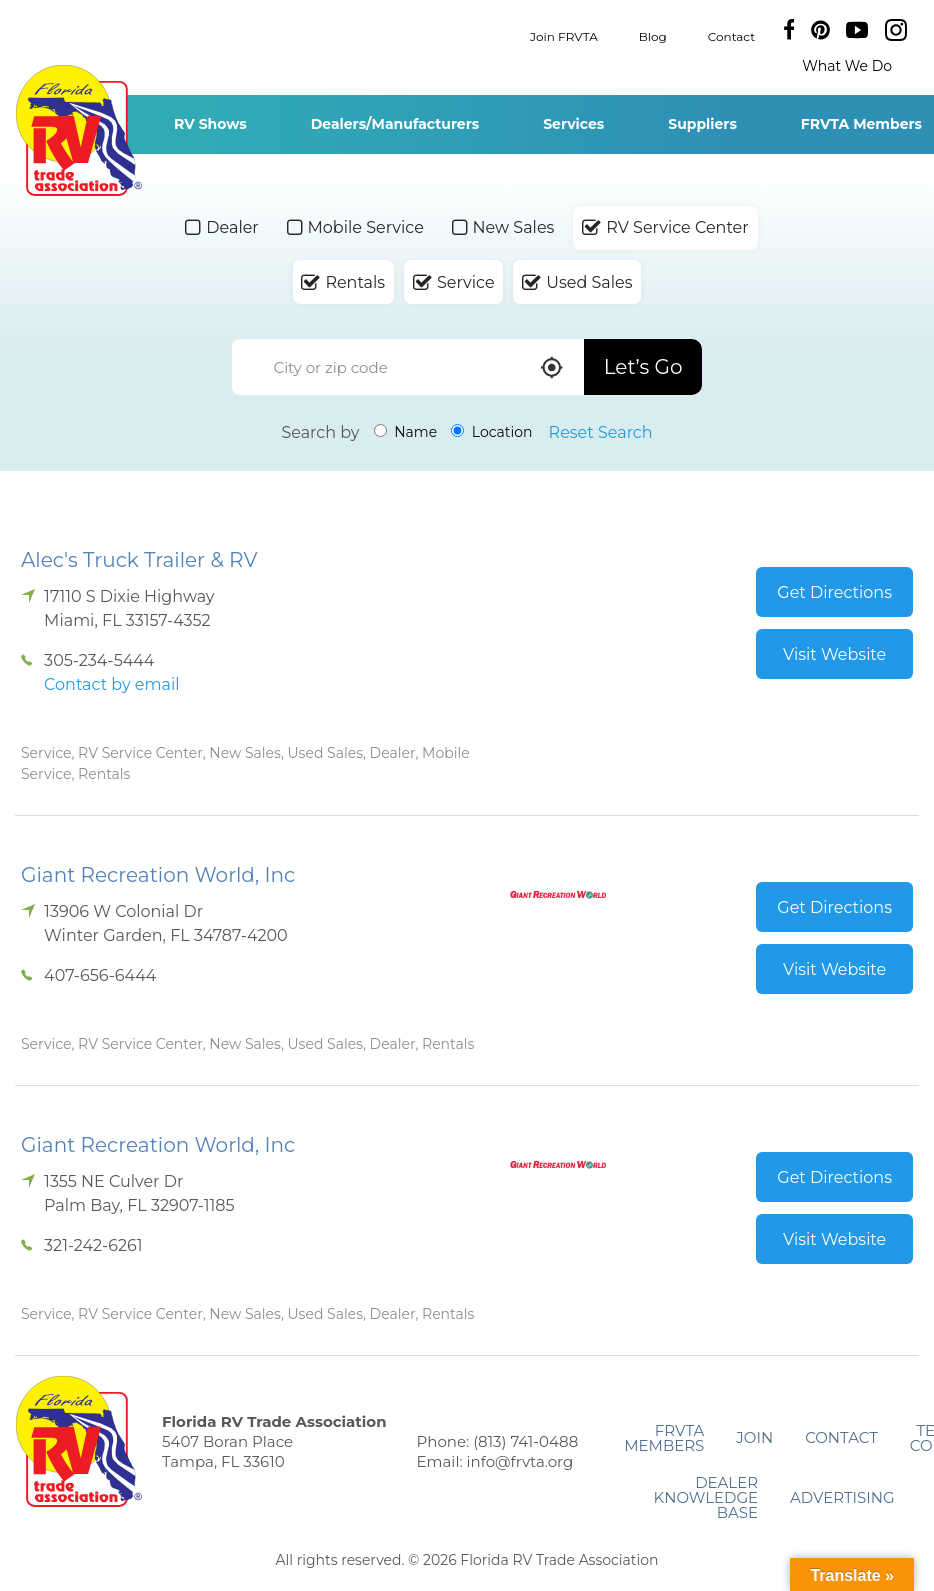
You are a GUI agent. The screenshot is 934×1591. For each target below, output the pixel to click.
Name (406, 432)
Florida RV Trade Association (78, 130)
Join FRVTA (564, 35)
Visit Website (834, 654)
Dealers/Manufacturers (395, 124)
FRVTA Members (664, 1438)
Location (491, 432)
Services (573, 124)
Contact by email (111, 684)
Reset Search (601, 432)
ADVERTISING (842, 1497)
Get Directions (834, 592)
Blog (653, 35)
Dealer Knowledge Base (706, 1497)
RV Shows (210, 124)
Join (754, 1437)
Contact (731, 35)
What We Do (847, 66)
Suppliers (702, 124)
